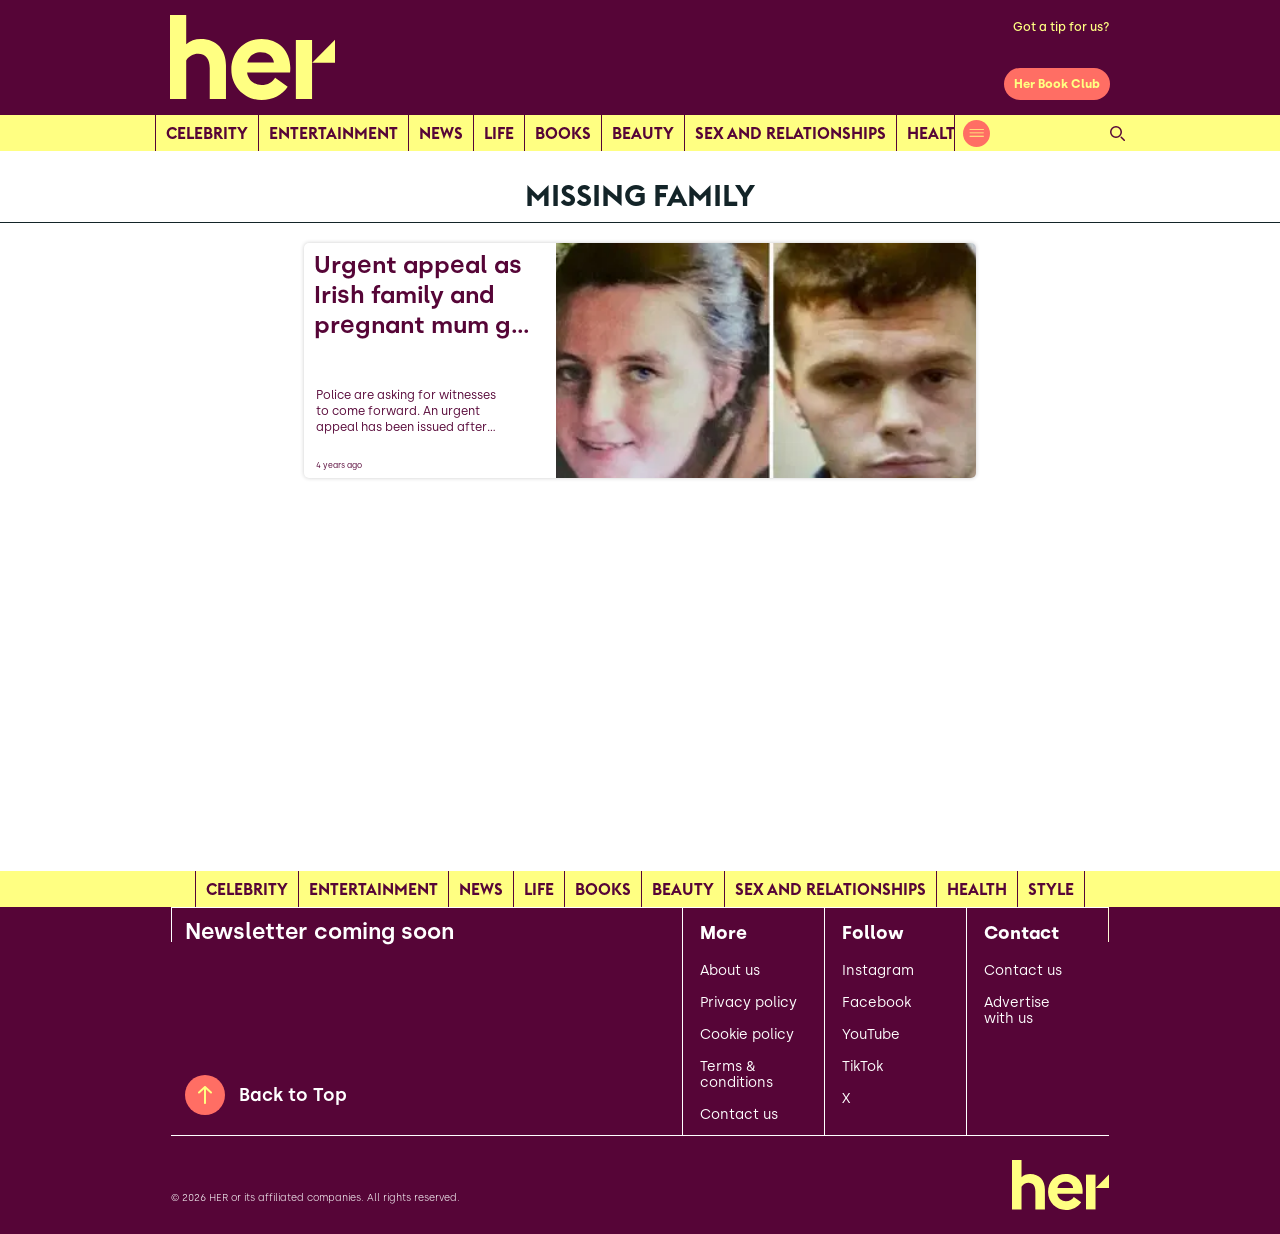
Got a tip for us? (1061, 27)
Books (563, 133)
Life (499, 133)
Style (1051, 889)
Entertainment (333, 133)
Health (937, 133)
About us (730, 971)
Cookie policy (747, 1035)
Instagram (878, 971)
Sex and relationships (790, 133)
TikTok (862, 1067)
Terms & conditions (736, 1075)
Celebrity (207, 133)
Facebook (876, 1003)
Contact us (739, 1115)
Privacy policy (748, 1003)
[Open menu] (976, 133)
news (441, 133)
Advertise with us (1017, 1011)
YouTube (871, 1035)
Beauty (643, 133)
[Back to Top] (205, 1095)
